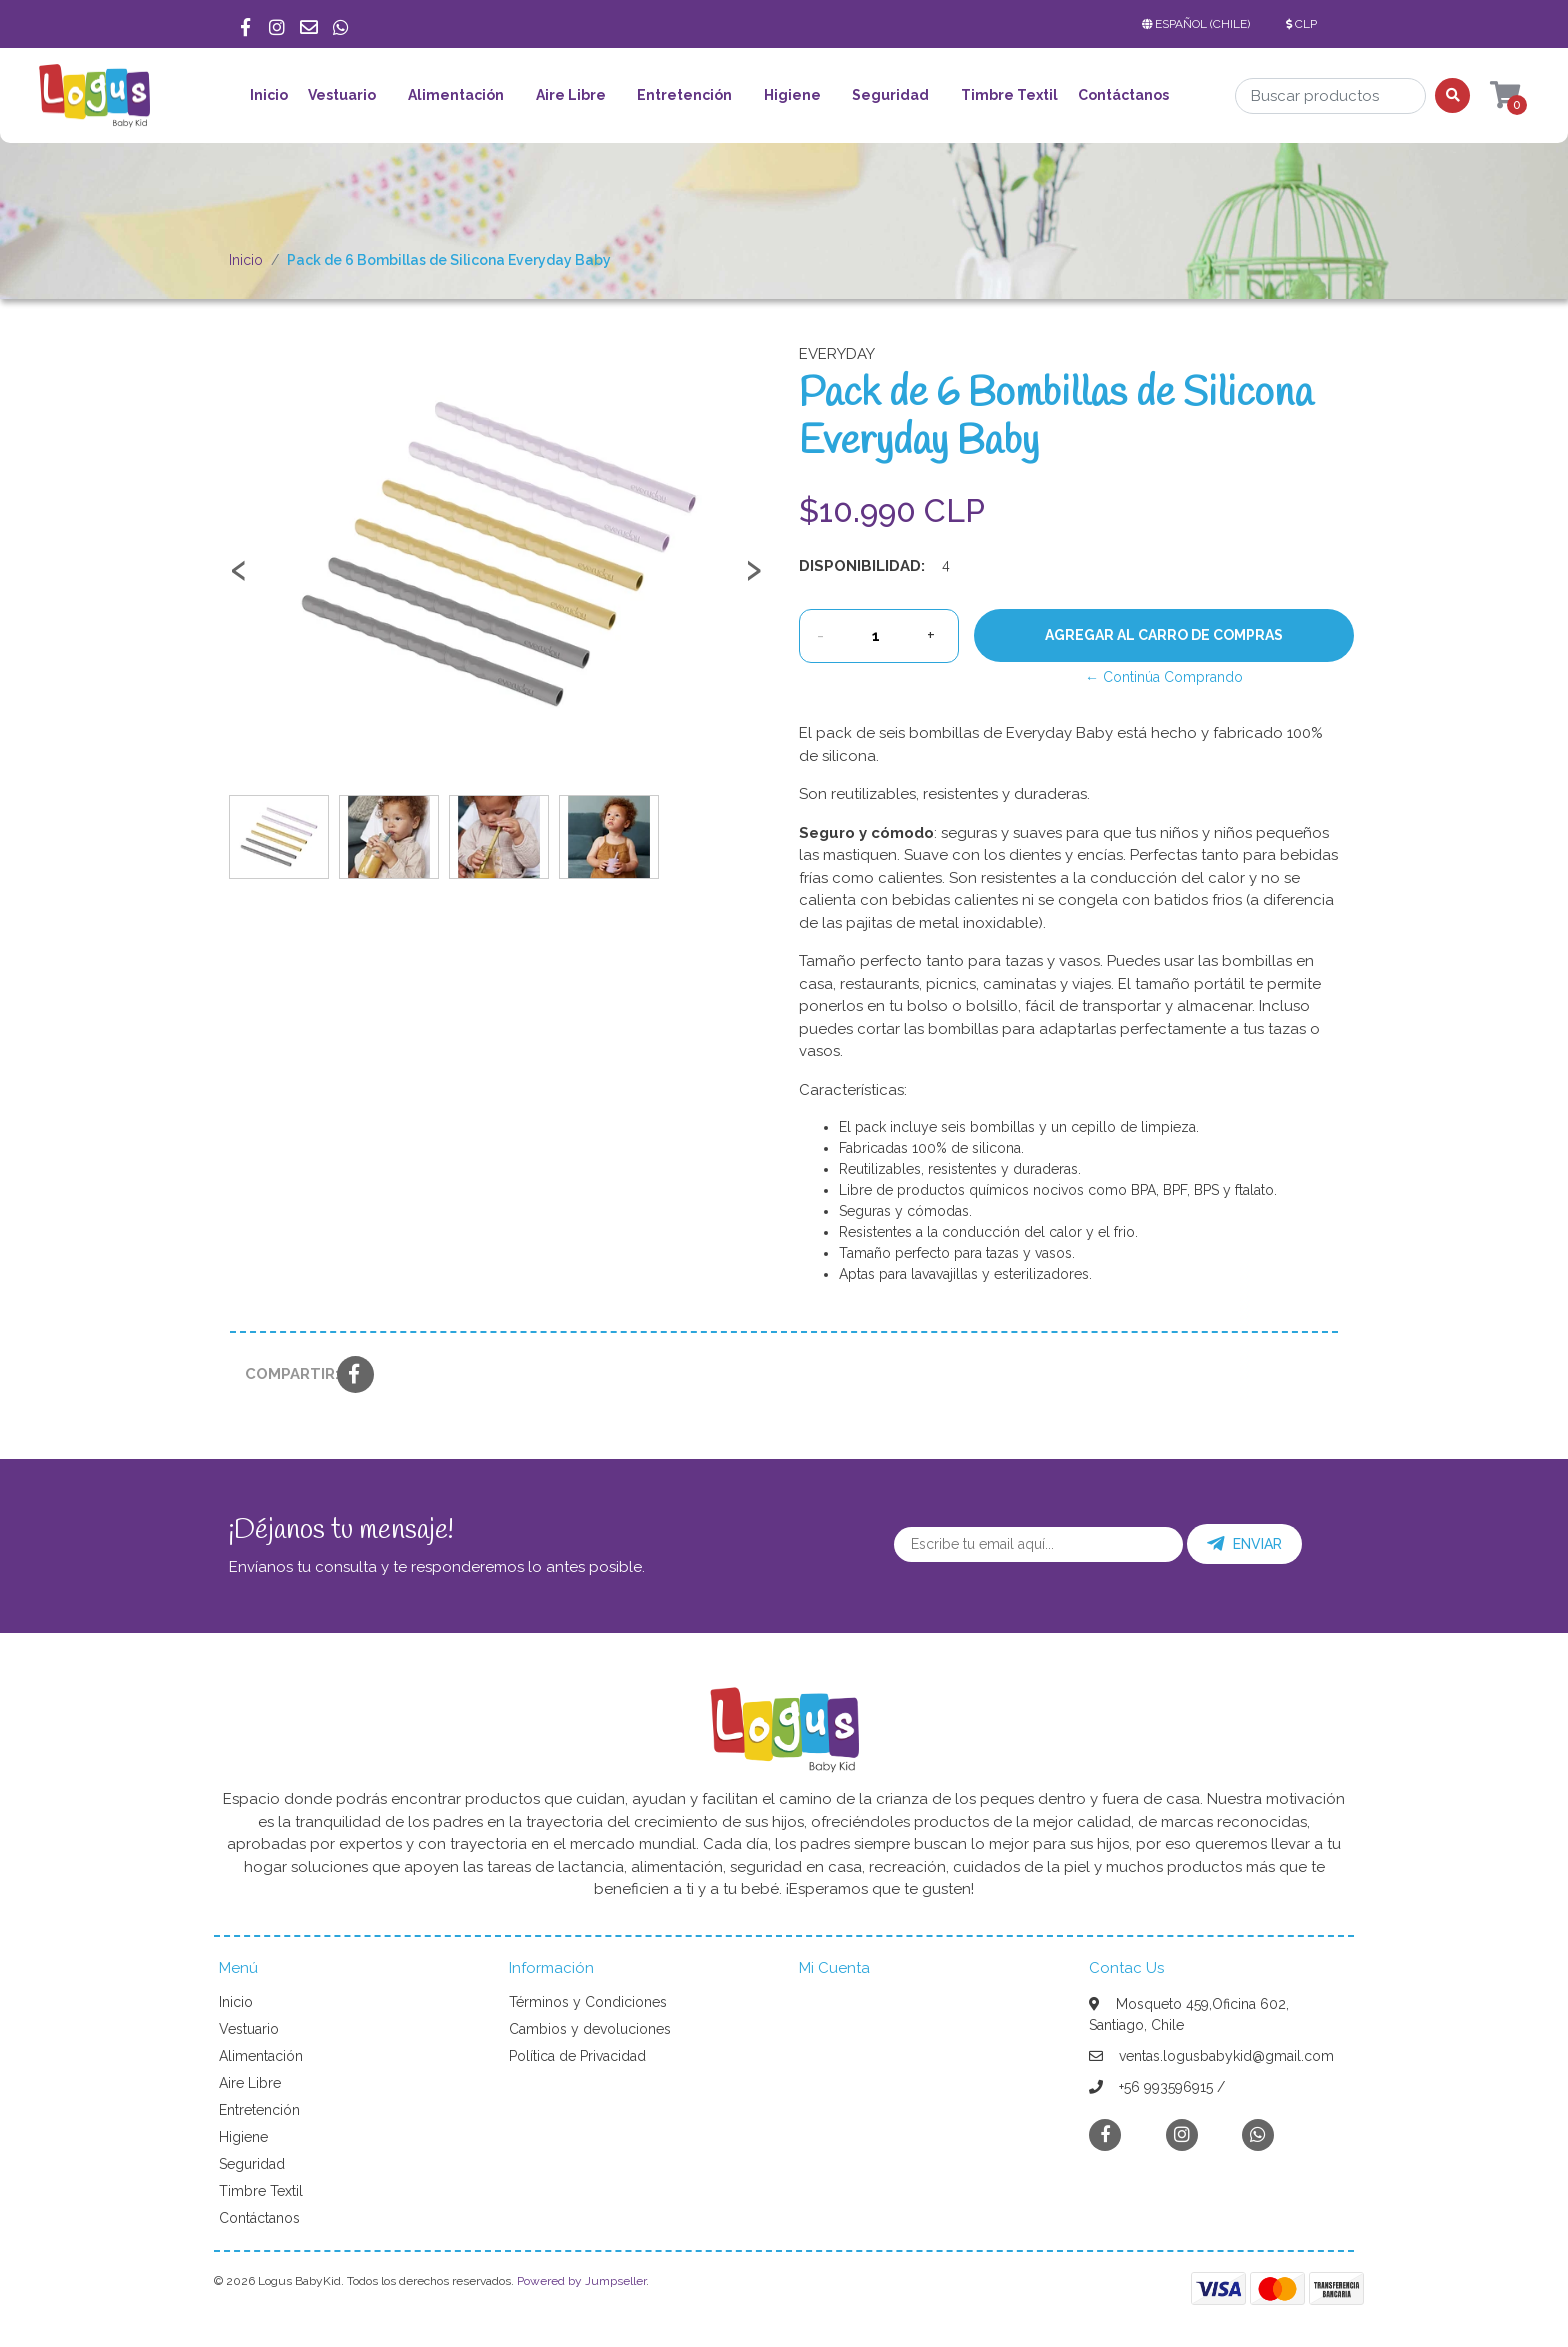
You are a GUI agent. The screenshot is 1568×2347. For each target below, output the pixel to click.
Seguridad (890, 95)
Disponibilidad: (862, 566)
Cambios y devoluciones (590, 2029)
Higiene (792, 95)
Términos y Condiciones (588, 2002)
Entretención (684, 95)
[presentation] (239, 579)
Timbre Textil (1009, 95)
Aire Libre (571, 95)
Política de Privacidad (577, 2056)
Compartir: (283, 1374)
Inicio (269, 95)
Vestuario (342, 95)
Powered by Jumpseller (581, 2281)
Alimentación (456, 95)
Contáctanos (1123, 95)
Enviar (1244, 1544)
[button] (1200, 24)
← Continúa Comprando (1164, 677)
